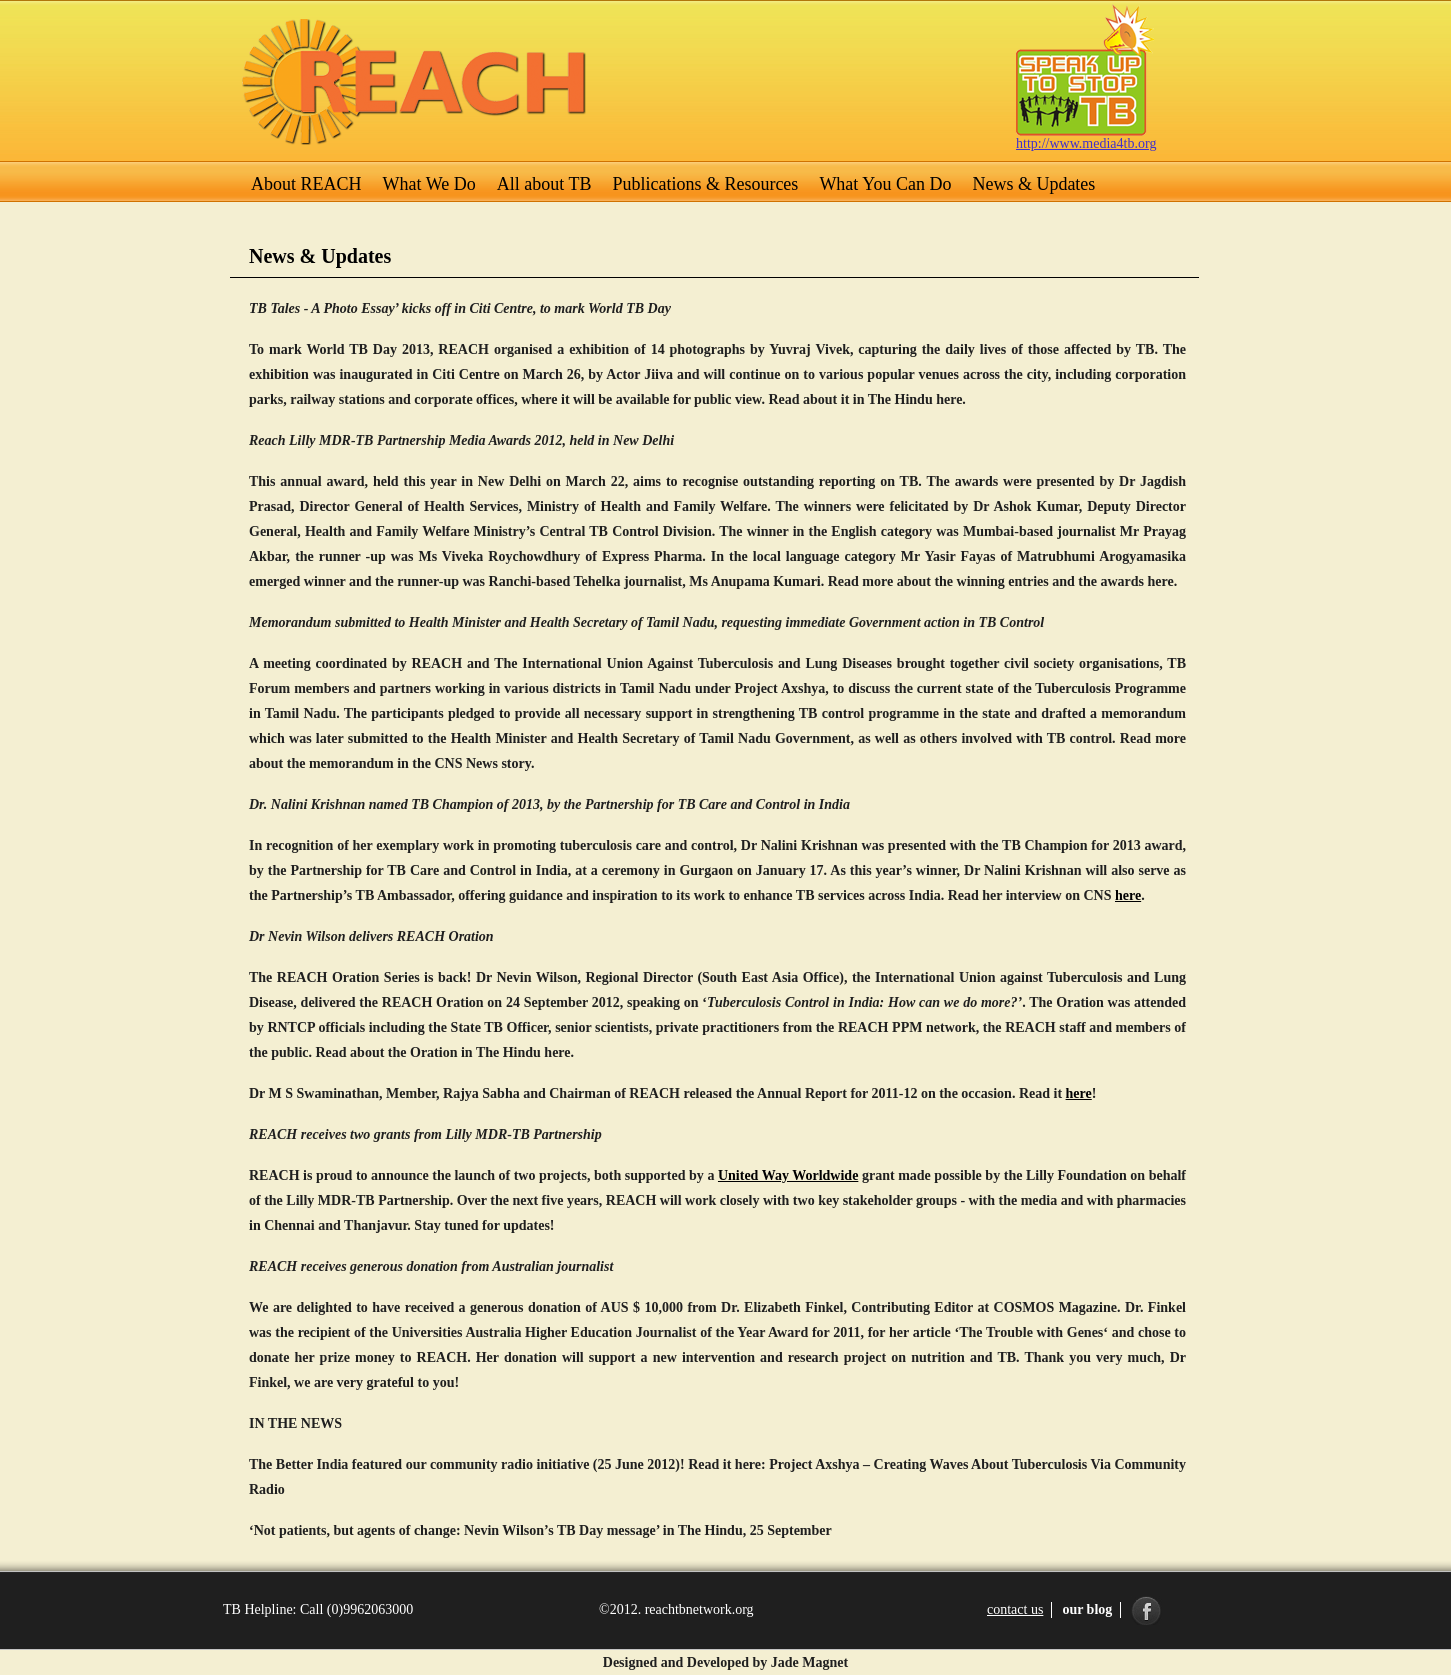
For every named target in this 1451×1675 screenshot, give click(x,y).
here (1128, 895)
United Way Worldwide (788, 1175)
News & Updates (1033, 184)
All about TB (544, 184)
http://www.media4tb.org (1086, 143)
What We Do (429, 184)
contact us (1015, 1609)
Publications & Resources (705, 184)
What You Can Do (885, 184)
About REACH (306, 184)
